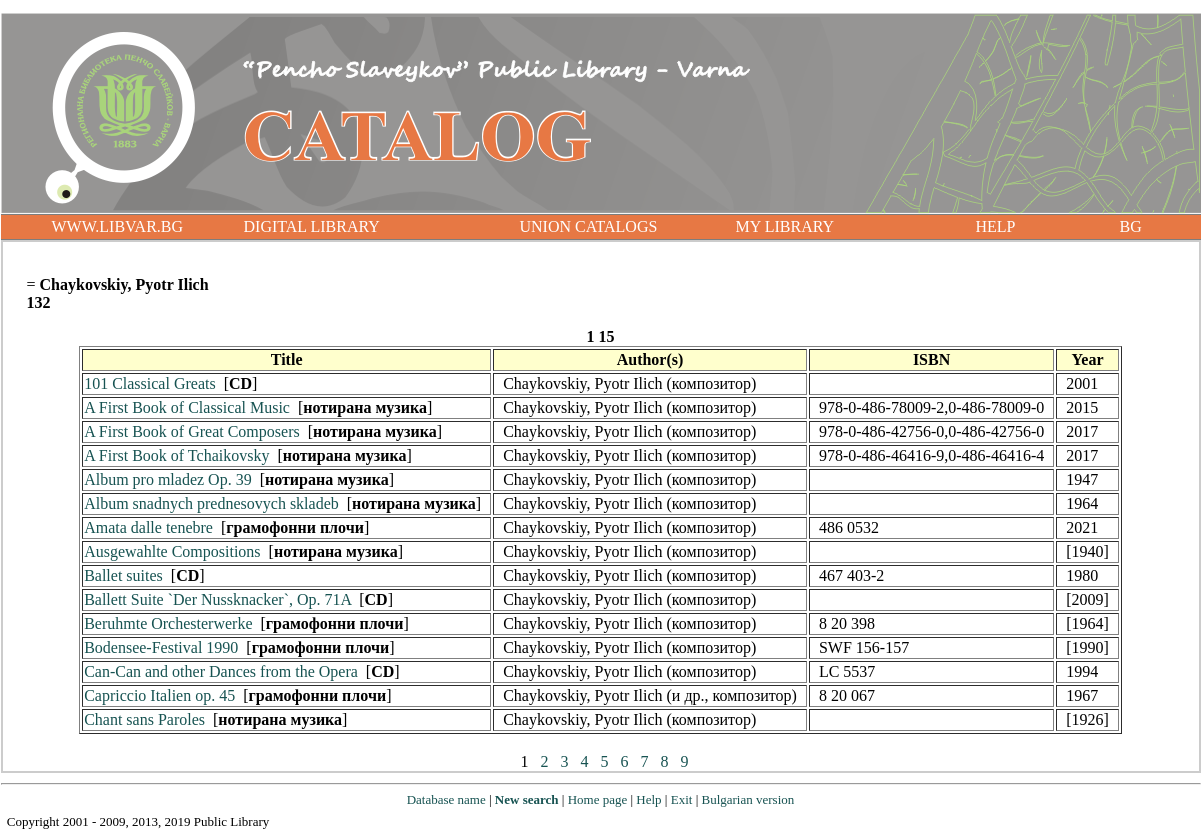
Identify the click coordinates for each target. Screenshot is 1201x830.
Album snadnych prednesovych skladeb (211, 503)
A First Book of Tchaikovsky (176, 455)
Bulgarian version (747, 799)
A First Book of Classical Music (187, 407)
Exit (682, 799)
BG (1131, 226)
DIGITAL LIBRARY (312, 226)
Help (648, 799)
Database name (446, 799)
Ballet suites (123, 575)
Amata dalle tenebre (148, 527)
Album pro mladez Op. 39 (168, 479)
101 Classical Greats (150, 383)
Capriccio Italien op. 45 (159, 695)
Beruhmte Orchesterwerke (168, 623)
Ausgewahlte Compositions (172, 551)
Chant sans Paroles (144, 719)
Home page (598, 799)
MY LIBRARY (785, 226)
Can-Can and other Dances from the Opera (221, 671)
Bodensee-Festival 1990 (161, 647)
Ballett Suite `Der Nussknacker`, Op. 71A (217, 599)
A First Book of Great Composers (192, 431)
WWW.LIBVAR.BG (118, 226)
